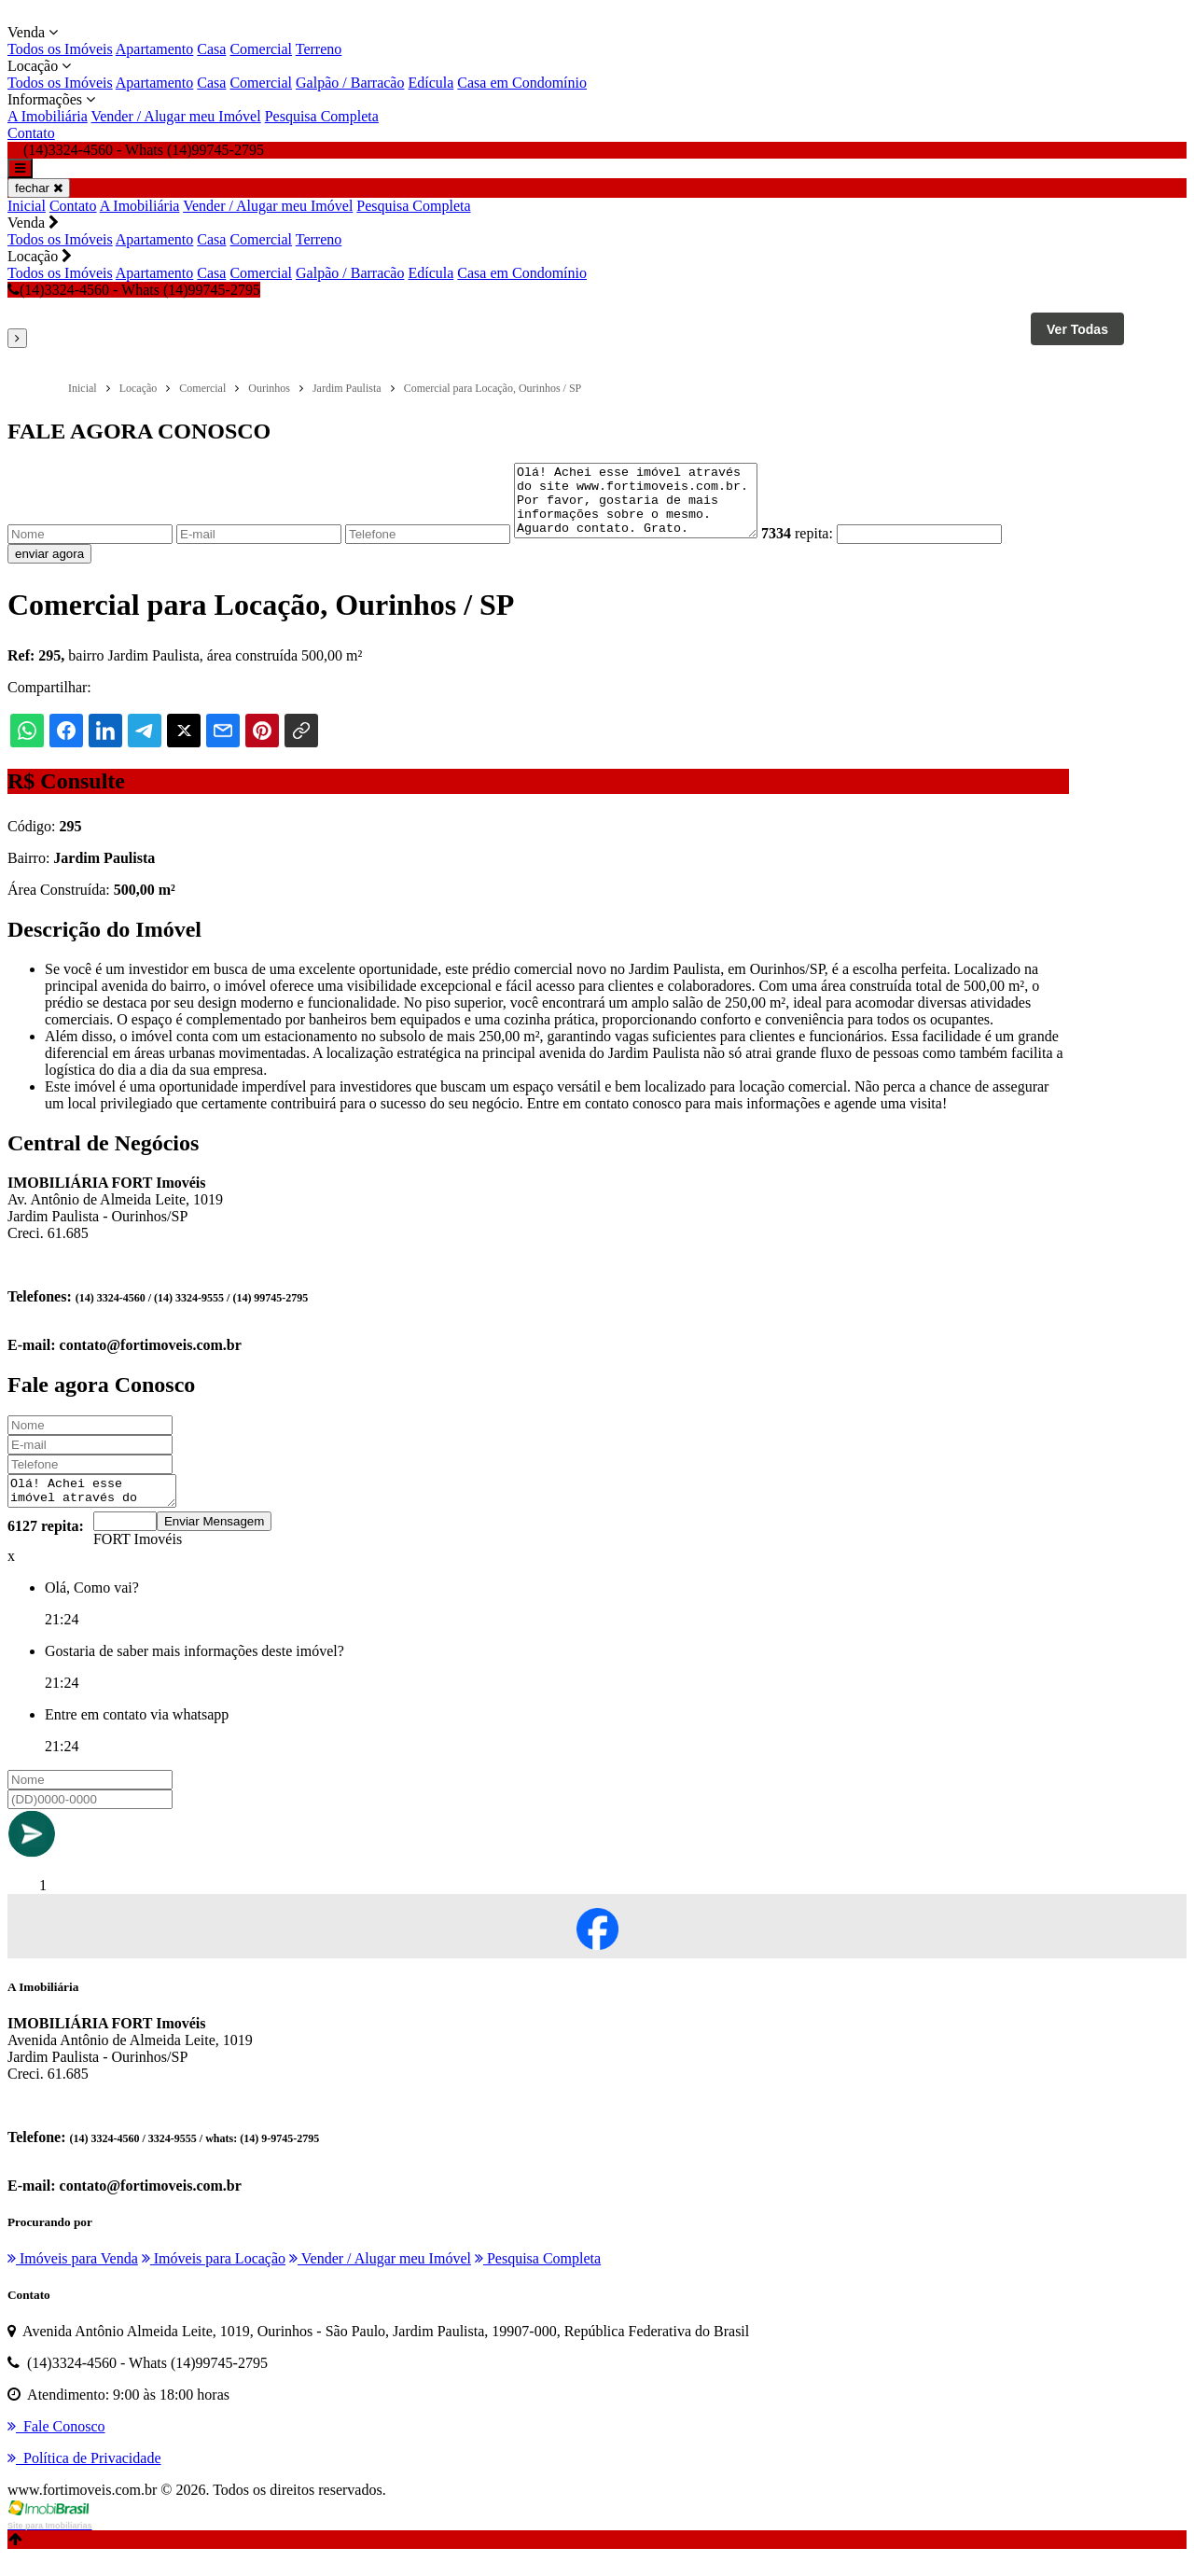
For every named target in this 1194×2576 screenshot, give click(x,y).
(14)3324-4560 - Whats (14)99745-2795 (133, 290)
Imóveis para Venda (72, 2278)
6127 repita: (45, 1545)
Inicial (26, 206)
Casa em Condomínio (522, 83)
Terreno (319, 49)
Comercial (260, 49)
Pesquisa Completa (322, 116)
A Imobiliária (47, 116)
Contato (31, 133)
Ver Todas (1077, 329)
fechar (38, 188)
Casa (211, 49)
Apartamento (155, 49)
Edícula (430, 83)
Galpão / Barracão (350, 83)
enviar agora (49, 568)
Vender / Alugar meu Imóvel (175, 116)
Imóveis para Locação (213, 2278)
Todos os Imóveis (60, 49)
